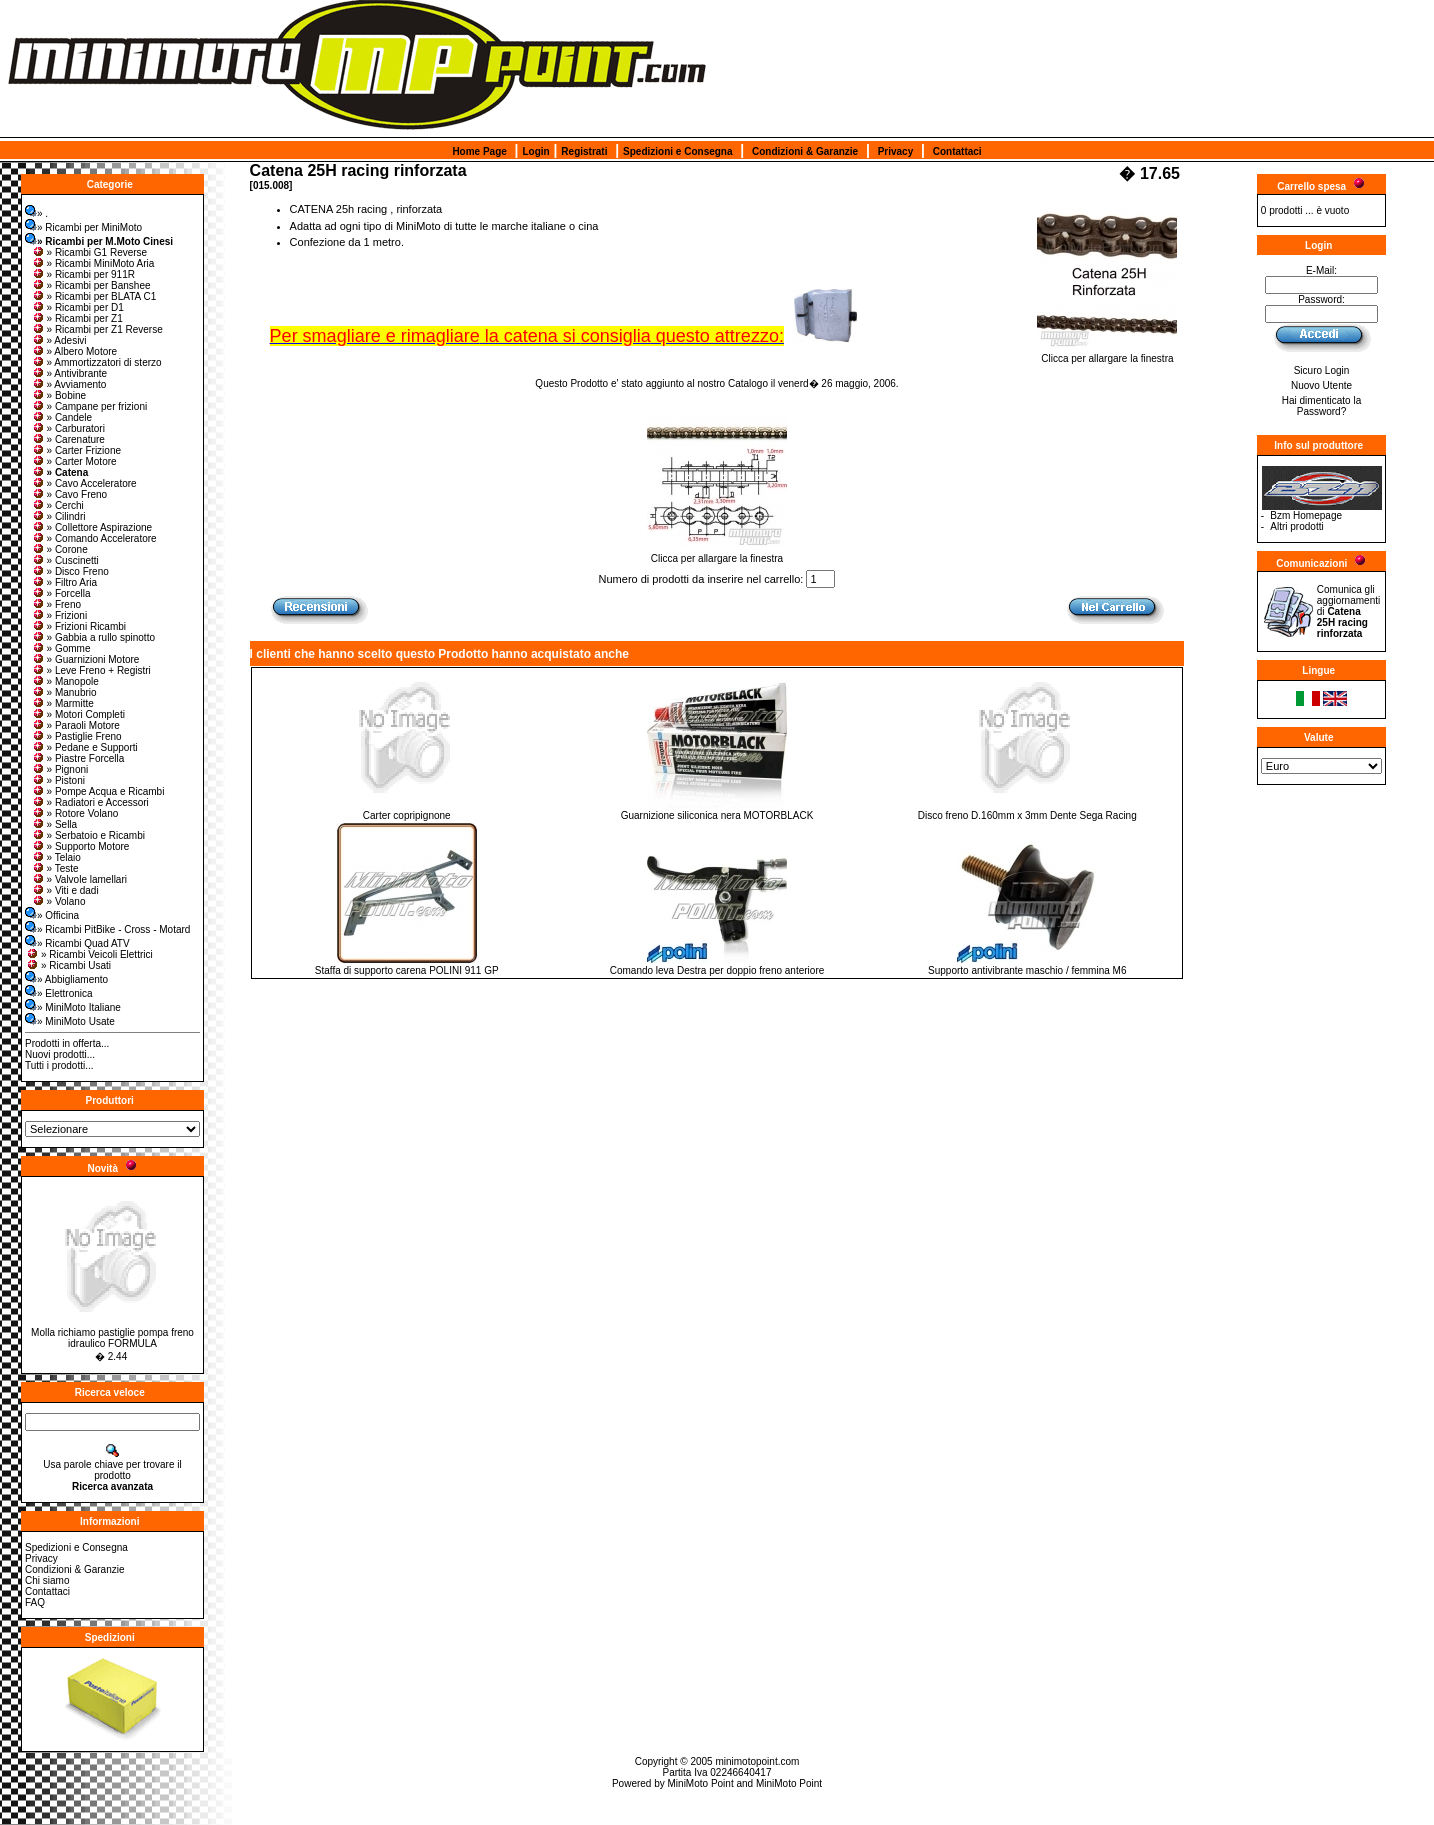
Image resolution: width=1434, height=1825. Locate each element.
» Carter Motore (74, 461)
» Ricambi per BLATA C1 (94, 296)
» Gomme (61, 648)
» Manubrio (64, 692)
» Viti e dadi (65, 890)
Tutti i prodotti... (59, 1065)
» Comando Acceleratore (94, 538)
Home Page (479, 151)
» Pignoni (60, 769)
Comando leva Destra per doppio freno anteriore (717, 970)
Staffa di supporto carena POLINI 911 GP (407, 970)
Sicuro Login (1322, 370)
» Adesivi (59, 340)
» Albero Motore (74, 351)
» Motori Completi (78, 714)
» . (36, 213)
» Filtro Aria (64, 582)
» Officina (52, 915)
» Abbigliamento (66, 979)
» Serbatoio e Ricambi (88, 835)
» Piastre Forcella (78, 758)
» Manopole (65, 681)
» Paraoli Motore (75, 725)
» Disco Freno (70, 571)
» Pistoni (58, 780)
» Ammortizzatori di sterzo (96, 362)
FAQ (35, 1602)
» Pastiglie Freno (76, 736)
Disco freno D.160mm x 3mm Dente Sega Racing (1027, 815)
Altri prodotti (1296, 526)
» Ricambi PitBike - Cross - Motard (107, 929)
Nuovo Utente (1321, 385)
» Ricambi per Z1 (77, 318)
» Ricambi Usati (68, 965)
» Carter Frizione (76, 450)
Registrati (584, 151)
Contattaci (957, 151)
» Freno (56, 604)
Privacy (896, 151)
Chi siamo (47, 1580)
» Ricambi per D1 (77, 307)
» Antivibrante (69, 373)
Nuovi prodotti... (60, 1054)
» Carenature (68, 439)
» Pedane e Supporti (84, 747)
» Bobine (58, 395)
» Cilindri (58, 516)
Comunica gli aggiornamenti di (1348, 611)
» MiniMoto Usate (70, 1021)
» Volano (58, 901)
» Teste (55, 868)
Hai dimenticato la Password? (1321, 406)
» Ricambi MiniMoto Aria (93, 263)
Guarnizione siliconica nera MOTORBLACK (717, 815)
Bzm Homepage (1306, 515)
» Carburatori (68, 428)
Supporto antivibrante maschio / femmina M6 (1027, 970)
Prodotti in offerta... (67, 1043)
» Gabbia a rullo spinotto (93, 637)
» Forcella (61, 593)
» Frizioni (59, 615)
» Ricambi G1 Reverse (89, 252)
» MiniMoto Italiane (73, 1007)
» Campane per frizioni (89, 406)
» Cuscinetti (65, 560)
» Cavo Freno (69, 494)
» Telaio (56, 857)
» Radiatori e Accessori (90, 802)
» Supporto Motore (80, 846)
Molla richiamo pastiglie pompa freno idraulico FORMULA (112, 1338)
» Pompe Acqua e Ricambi (98, 791)
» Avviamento (69, 384)
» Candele (62, 417)
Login (535, 151)
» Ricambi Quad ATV (77, 943)
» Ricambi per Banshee (91, 285)
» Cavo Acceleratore (84, 483)
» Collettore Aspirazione (92, 527)
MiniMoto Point (701, 1783)
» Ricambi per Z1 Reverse (97, 329)
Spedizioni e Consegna (677, 151)
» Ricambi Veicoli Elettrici (89, 954)
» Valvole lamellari (79, 879)
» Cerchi (57, 505)
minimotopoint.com (757, 1761)
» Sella (54, 824)
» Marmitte (62, 703)
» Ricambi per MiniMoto (83, 227)
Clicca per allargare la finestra (1107, 354)
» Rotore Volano (75, 813)
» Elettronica (59, 993)
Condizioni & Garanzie (805, 151)
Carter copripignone (407, 815)
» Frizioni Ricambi (78, 626)
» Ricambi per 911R (83, 274)
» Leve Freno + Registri (91, 670)
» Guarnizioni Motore (85, 659)
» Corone (59, 549)
